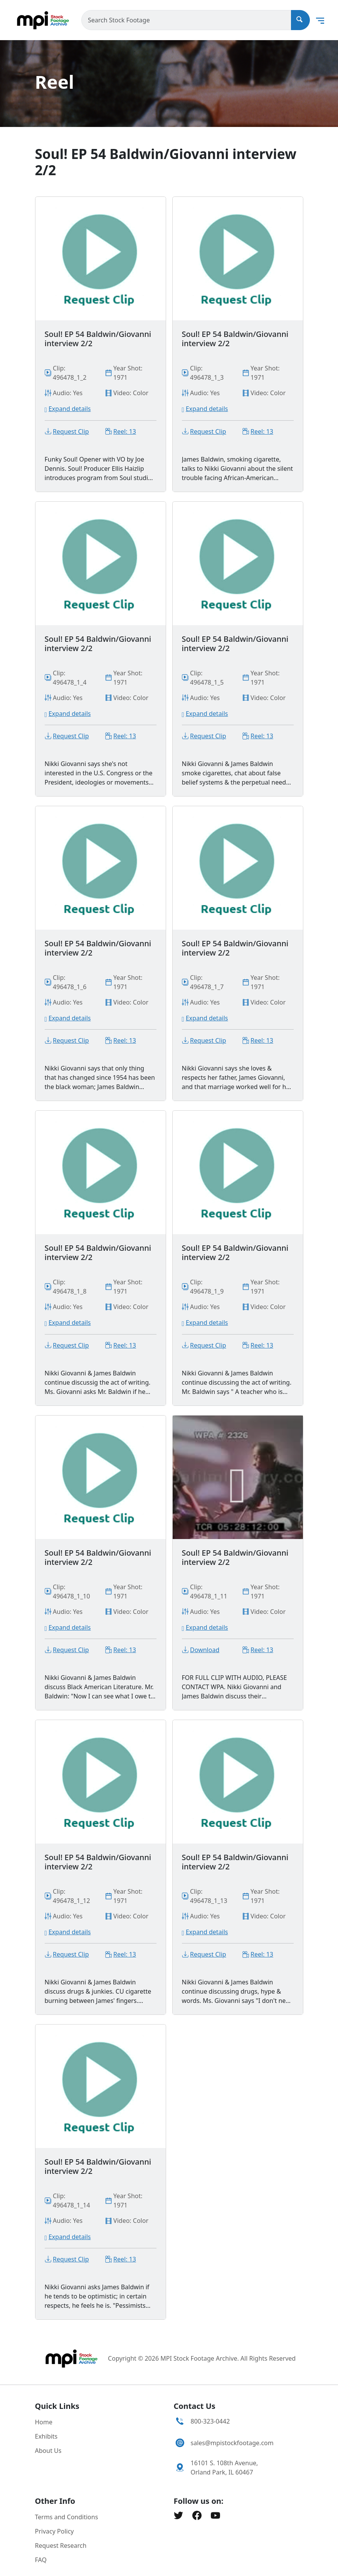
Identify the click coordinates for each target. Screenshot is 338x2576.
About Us (48, 2450)
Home (44, 2422)
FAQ (41, 2560)
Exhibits (46, 2436)
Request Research (61, 2545)
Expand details (70, 408)
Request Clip (71, 431)
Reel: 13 (124, 431)
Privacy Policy (54, 2531)
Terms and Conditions (66, 2517)
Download (204, 1650)
